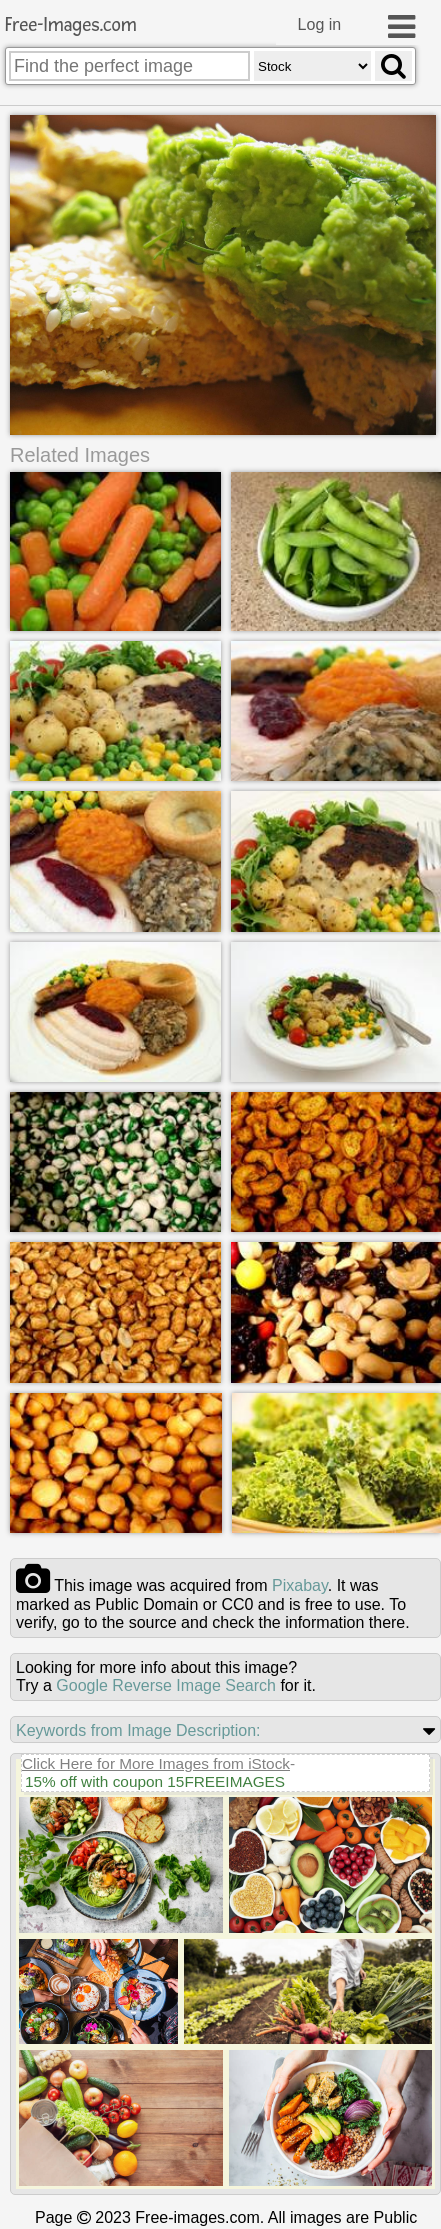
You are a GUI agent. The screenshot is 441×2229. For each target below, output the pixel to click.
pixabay (300, 1585)
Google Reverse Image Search (166, 1685)
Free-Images (71, 25)
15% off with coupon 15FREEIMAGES (155, 1781)
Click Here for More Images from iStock (156, 1763)
